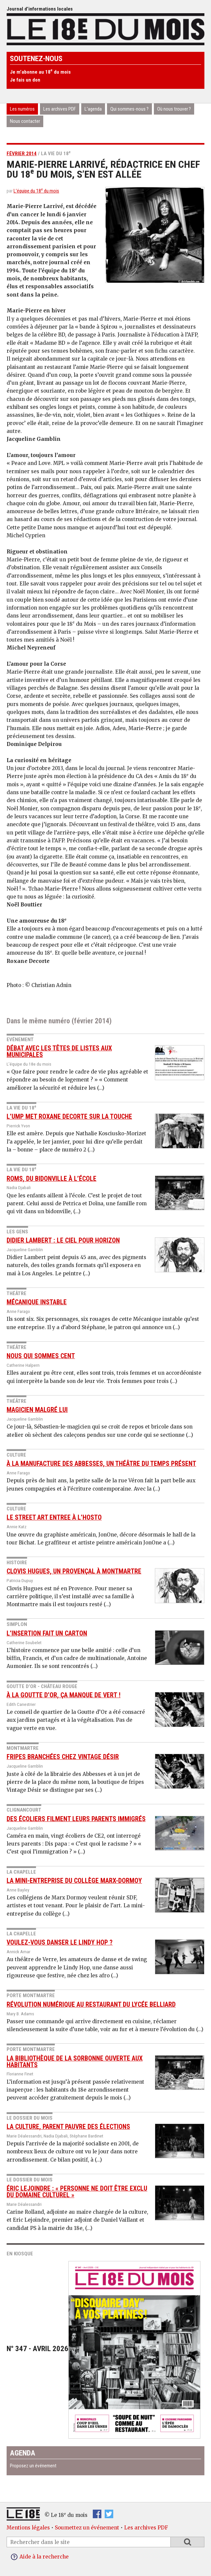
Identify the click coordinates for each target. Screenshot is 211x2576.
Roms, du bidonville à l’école (51, 1178)
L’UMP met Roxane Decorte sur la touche (69, 1116)
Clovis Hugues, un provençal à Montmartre (74, 1571)
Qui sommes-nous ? (129, 109)
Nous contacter (25, 121)
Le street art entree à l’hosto (54, 1517)
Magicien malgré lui (37, 1410)
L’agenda (93, 109)
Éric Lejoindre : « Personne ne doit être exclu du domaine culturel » (77, 2192)
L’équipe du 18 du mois (36, 191)
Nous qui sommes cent (41, 1356)
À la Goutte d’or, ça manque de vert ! (64, 1695)
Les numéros (22, 109)
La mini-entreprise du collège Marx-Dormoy (74, 1881)
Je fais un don (25, 80)
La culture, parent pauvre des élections (68, 2127)
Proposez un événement (33, 2466)
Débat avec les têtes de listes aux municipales (59, 1051)
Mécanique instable (37, 1302)
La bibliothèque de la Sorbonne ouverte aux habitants (75, 2062)
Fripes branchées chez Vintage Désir (63, 1757)
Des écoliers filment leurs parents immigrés (76, 1819)
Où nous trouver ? (174, 109)
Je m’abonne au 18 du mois (40, 72)
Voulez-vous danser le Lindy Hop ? (60, 1942)
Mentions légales (28, 2527)
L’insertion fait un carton (47, 1633)
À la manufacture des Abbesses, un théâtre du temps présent (101, 1463)
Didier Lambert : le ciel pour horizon (63, 1240)
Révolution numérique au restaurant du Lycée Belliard (91, 2004)
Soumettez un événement (87, 2527)
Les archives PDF (59, 109)
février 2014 (22, 154)
